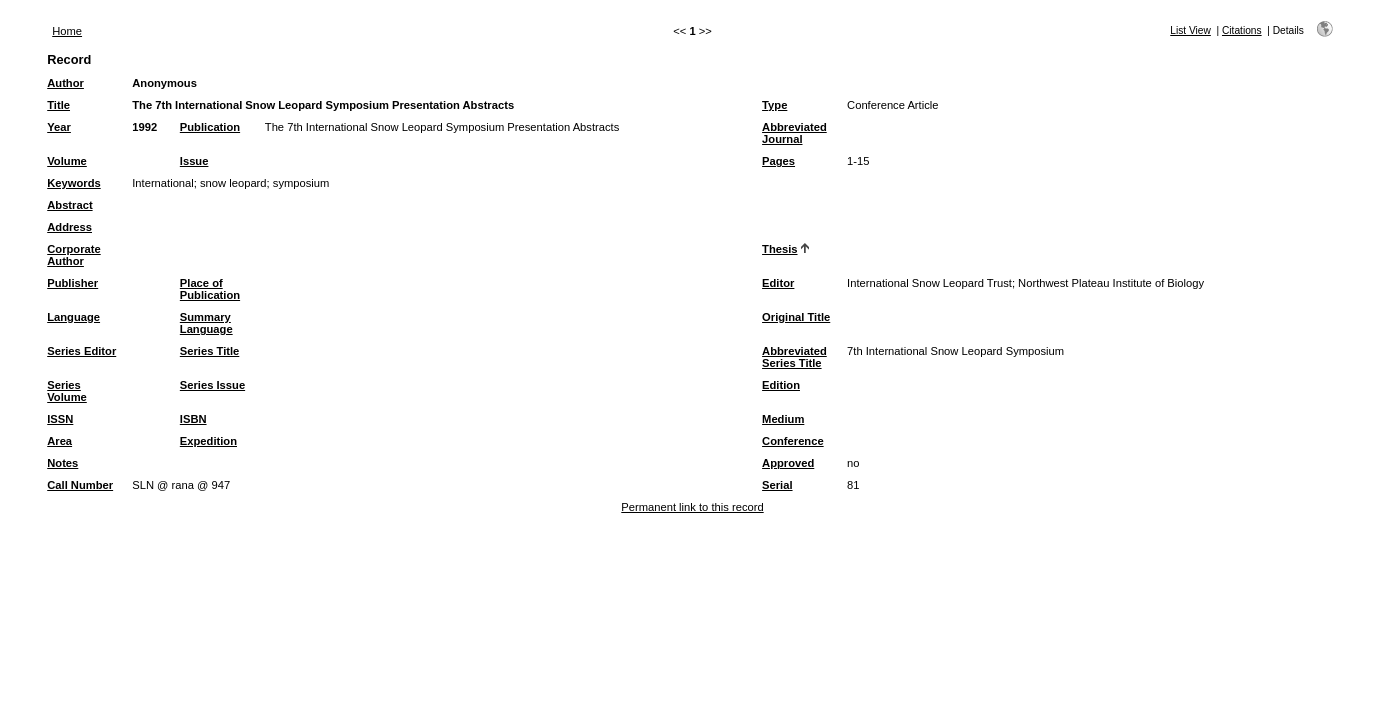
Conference (793, 441)
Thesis (779, 249)
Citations (1242, 30)
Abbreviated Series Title (794, 357)
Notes (62, 463)
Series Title (210, 351)
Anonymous (164, 83)
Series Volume (67, 391)
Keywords (73, 183)
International (163, 183)
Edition (781, 385)
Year (59, 127)
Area (59, 441)
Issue (194, 161)
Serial (777, 485)
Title (58, 105)
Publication (210, 127)
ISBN (193, 419)
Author (65, 83)
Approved (788, 463)
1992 (144, 127)
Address (69, 227)
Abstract (69, 205)
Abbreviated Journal (794, 133)
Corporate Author (73, 255)
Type (774, 105)
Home (67, 31)
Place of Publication (210, 289)
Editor (778, 283)
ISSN (60, 419)
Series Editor (81, 351)
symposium (301, 183)
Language (73, 317)
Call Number (80, 485)
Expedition (208, 441)
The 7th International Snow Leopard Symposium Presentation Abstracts (442, 127)
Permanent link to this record (692, 507)
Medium (783, 419)
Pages (778, 161)
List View (1190, 30)
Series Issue (212, 385)
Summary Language (206, 323)
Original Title (796, 317)
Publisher (72, 283)
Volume (67, 161)
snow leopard (233, 183)
